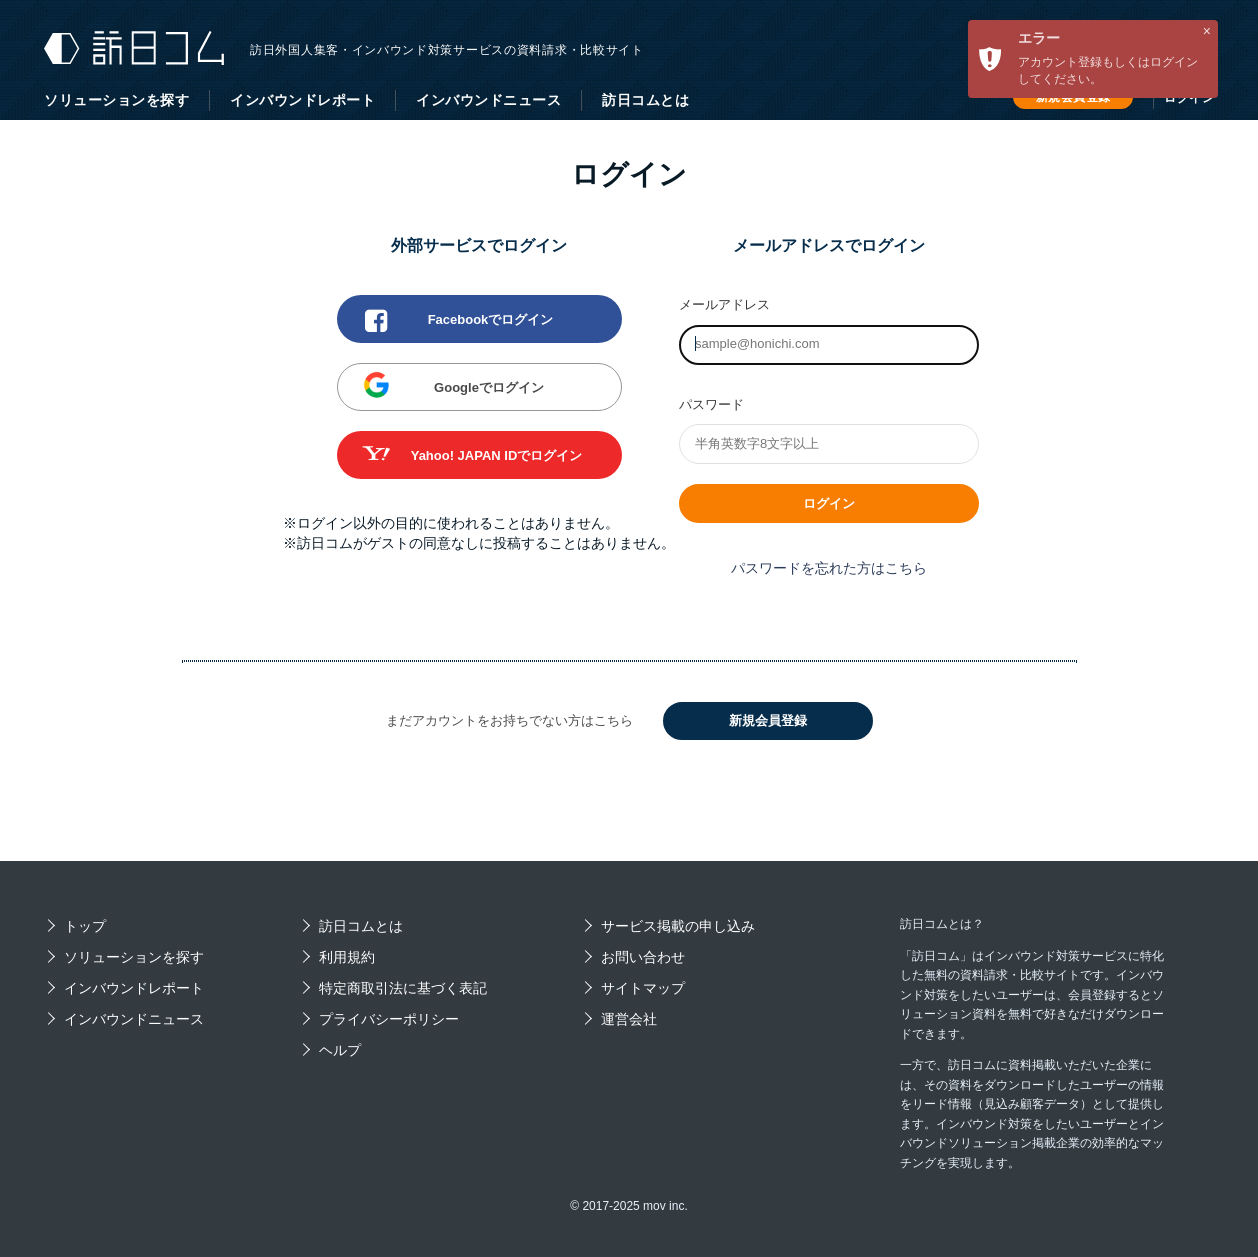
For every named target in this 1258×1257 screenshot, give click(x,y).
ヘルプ (340, 1050)
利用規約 (347, 957)
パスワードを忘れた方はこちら (829, 568)
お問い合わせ (643, 957)
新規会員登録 (768, 720)
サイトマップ (643, 988)
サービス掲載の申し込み (678, 926)
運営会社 (629, 1019)
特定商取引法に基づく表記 (403, 988)
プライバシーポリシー (389, 1019)
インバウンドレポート (302, 100)
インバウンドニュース (488, 100)
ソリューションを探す (116, 100)
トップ (85, 926)
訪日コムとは (645, 100)
